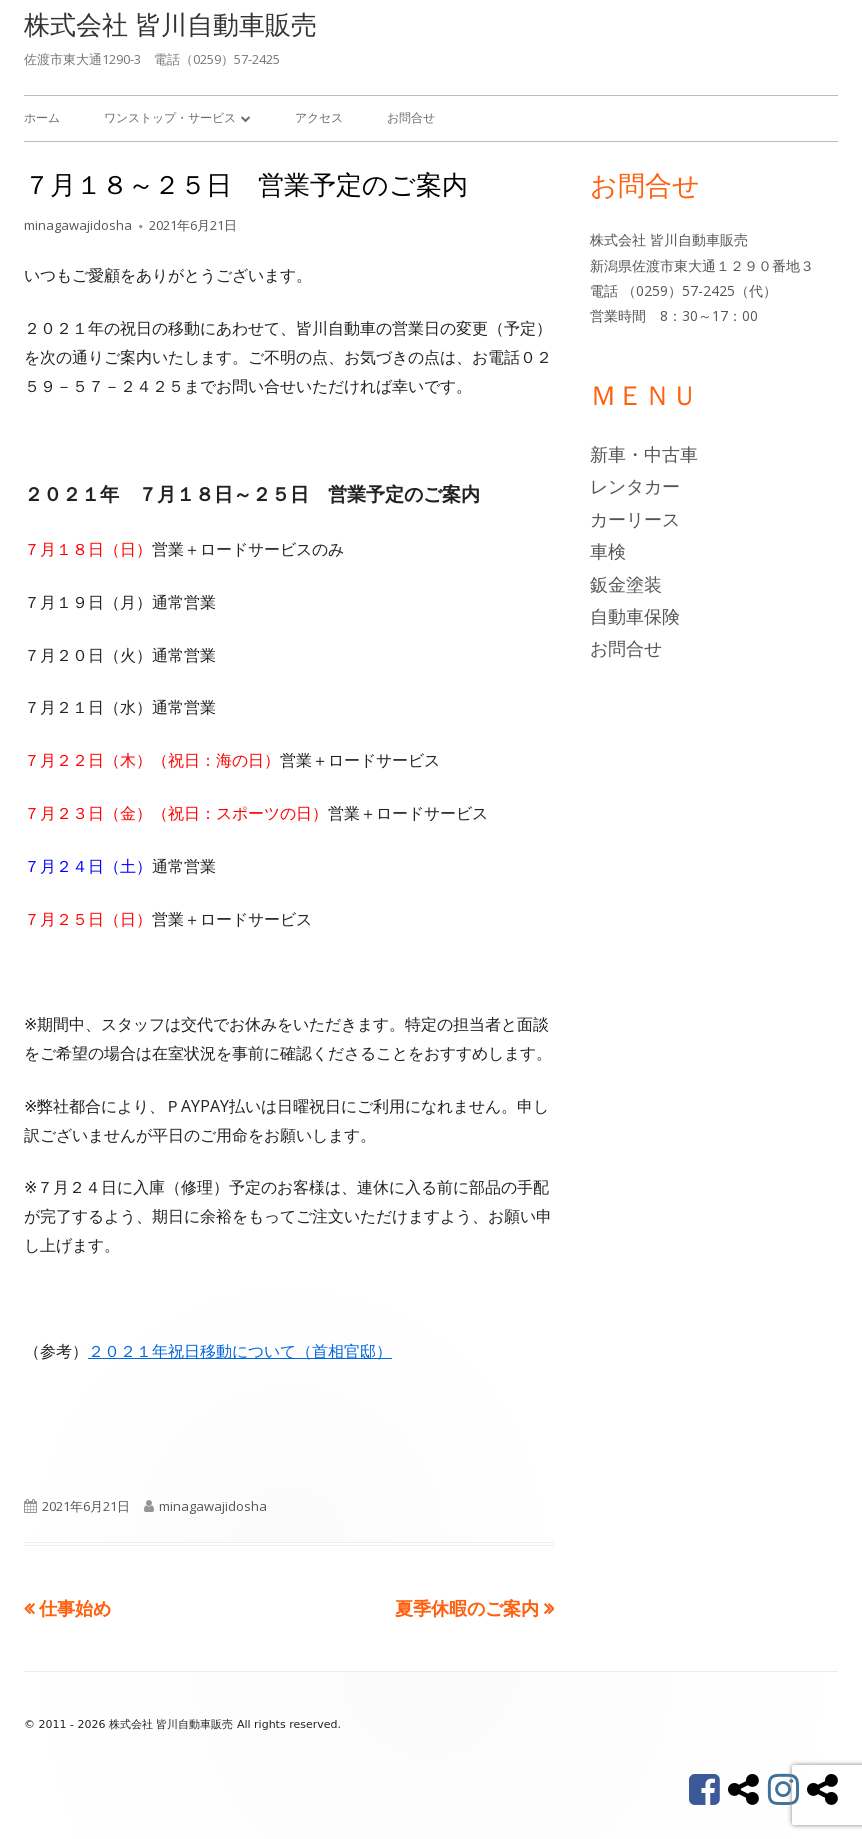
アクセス (319, 117)
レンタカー (635, 486)
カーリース (635, 519)
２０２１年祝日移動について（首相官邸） (240, 1351)
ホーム (42, 117)
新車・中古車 (644, 454)
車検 (608, 551)
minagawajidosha (78, 225)
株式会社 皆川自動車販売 (170, 24)
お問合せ (411, 117)
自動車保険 (635, 616)
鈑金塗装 (626, 584)
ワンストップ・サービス (170, 117)
